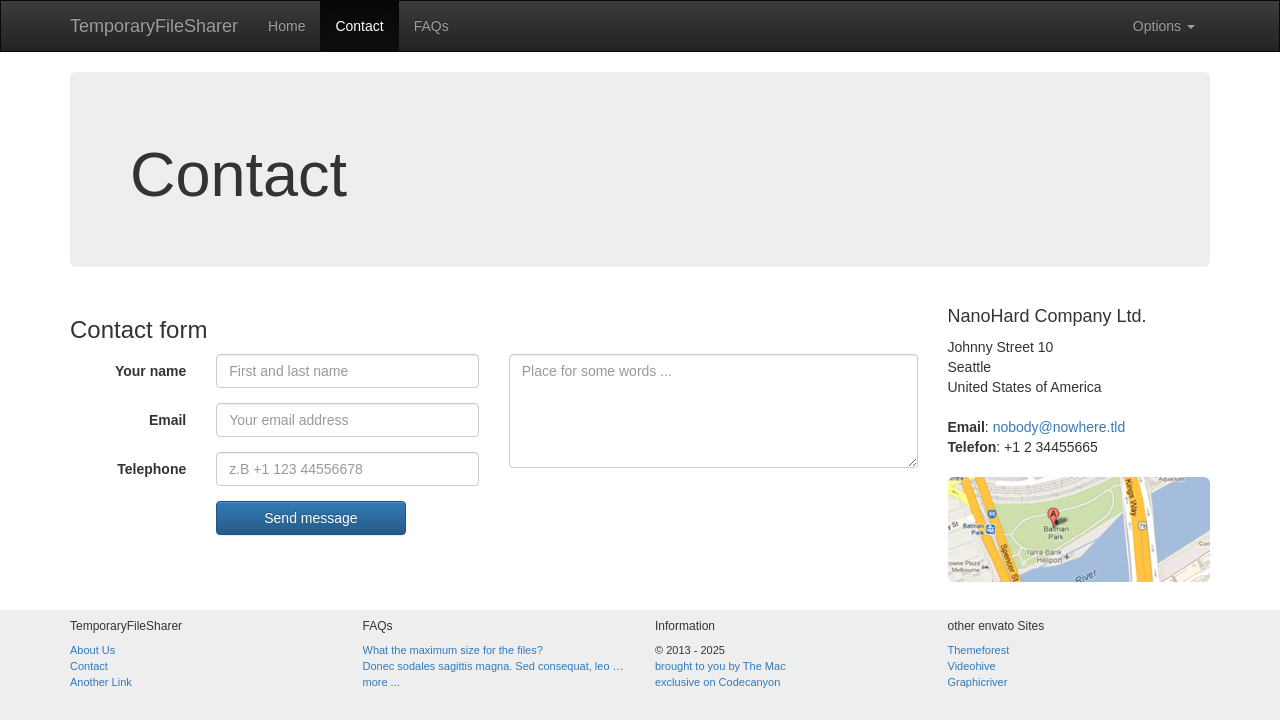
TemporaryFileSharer (154, 26)
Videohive (972, 666)
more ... (381, 682)
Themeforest (979, 650)
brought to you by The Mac (720, 666)
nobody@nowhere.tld (1059, 427)
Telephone (151, 469)
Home (286, 26)
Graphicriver (978, 682)
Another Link (101, 682)
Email (167, 420)
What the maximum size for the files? (453, 650)
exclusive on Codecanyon (717, 682)
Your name (150, 371)
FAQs (431, 26)
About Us (92, 650)
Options (1164, 26)
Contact (359, 26)
